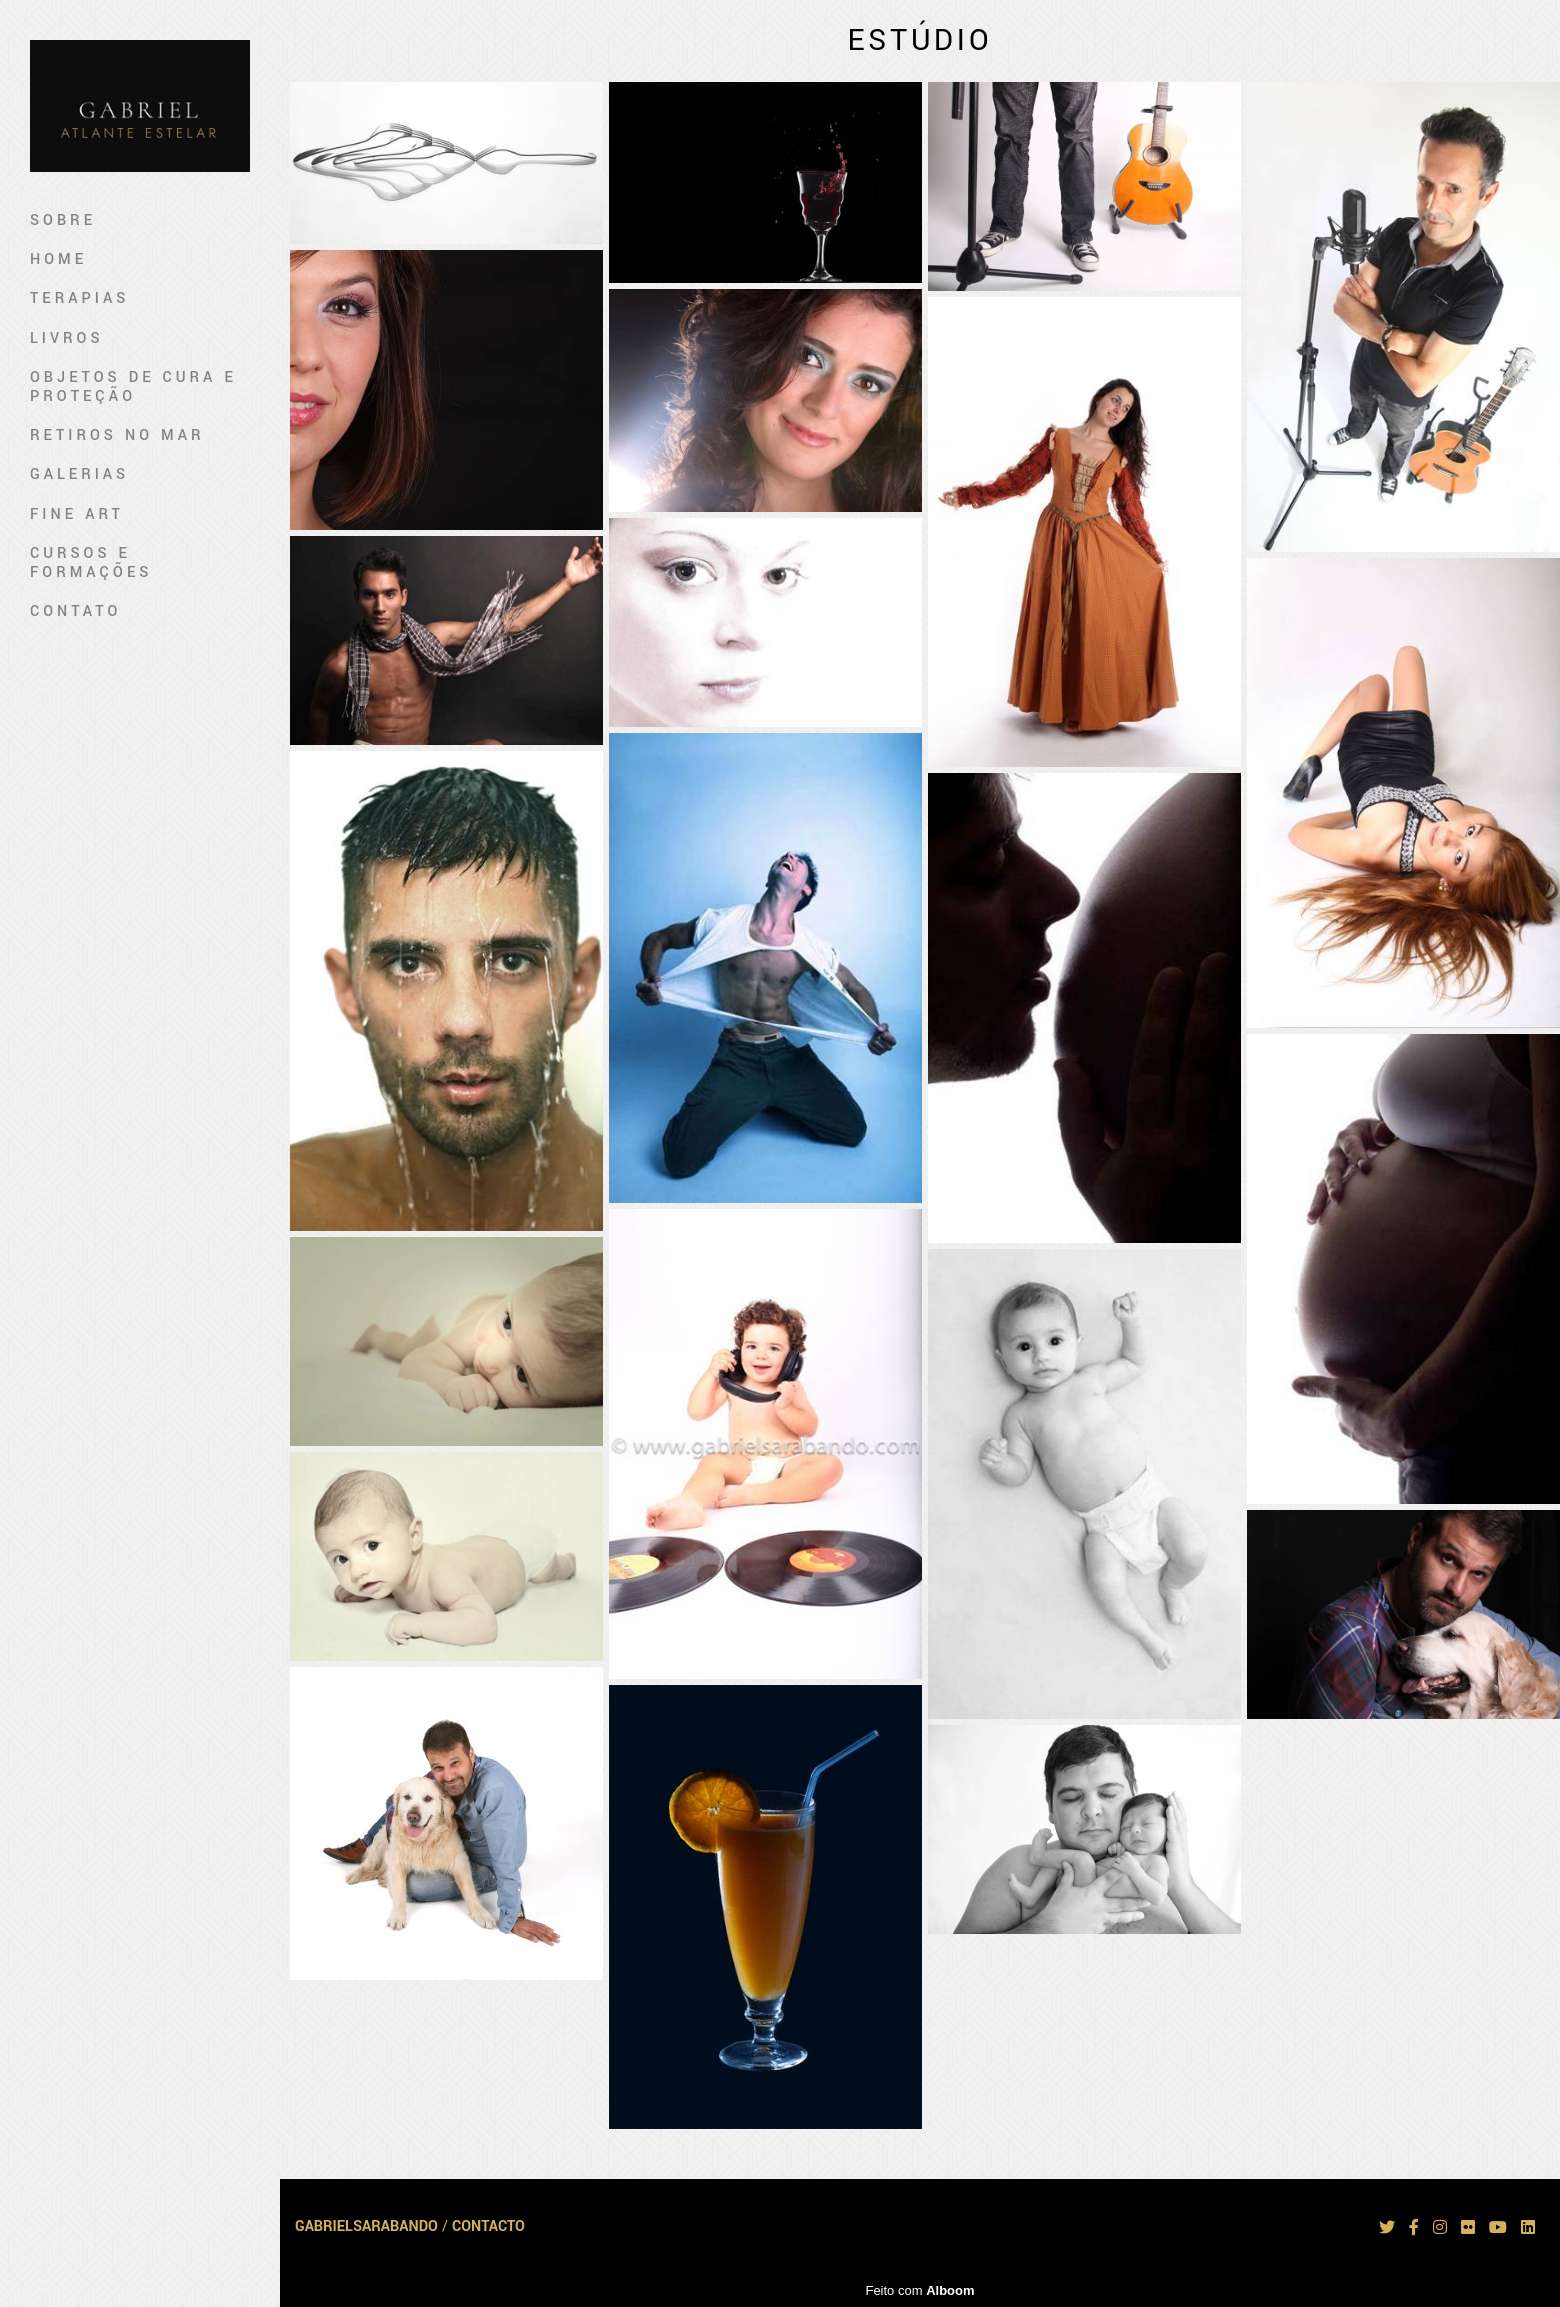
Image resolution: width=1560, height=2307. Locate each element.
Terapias (79, 298)
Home (58, 259)
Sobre (63, 220)
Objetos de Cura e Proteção (133, 387)
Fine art (77, 514)
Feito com (919, 2290)
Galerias (79, 474)
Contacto (488, 2227)
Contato (75, 611)
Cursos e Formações (91, 563)
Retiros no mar (117, 435)
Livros (66, 338)
